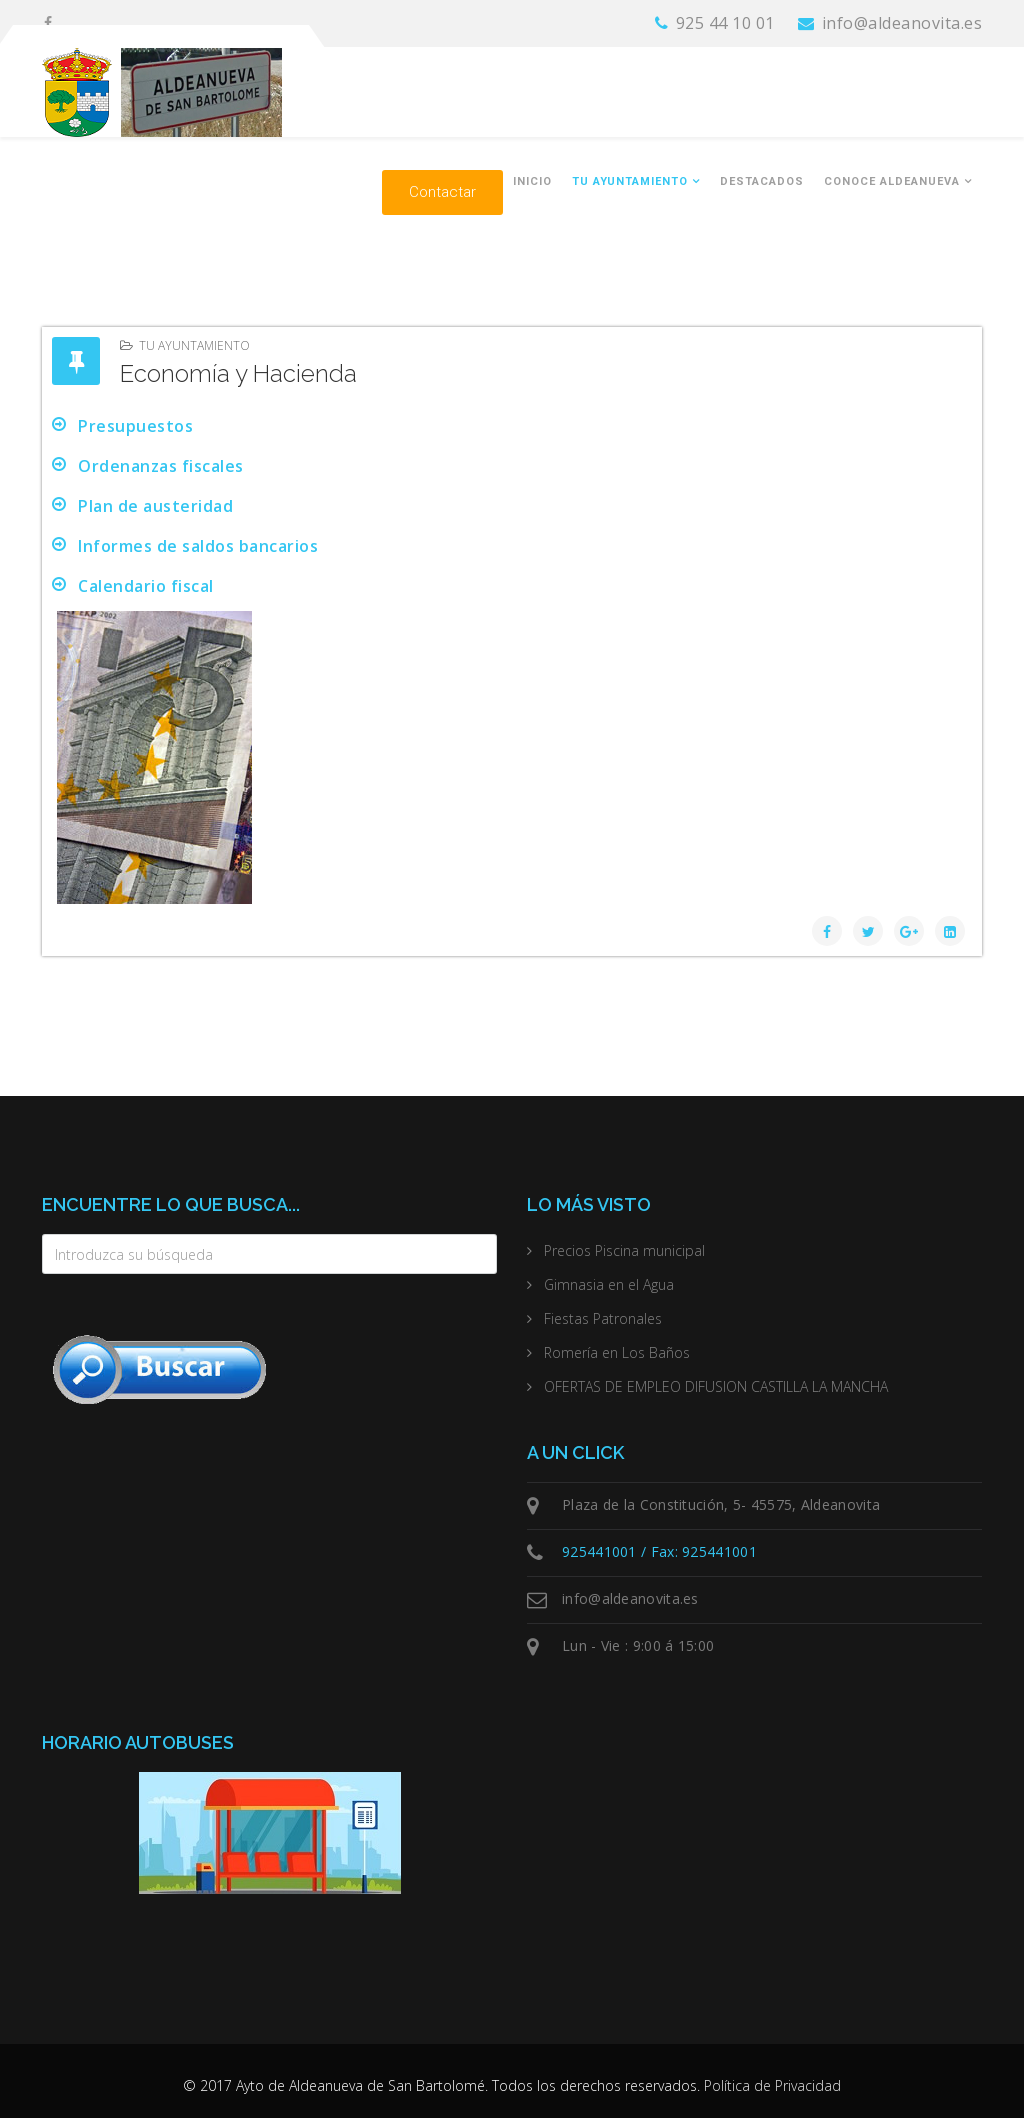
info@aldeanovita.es (902, 23)
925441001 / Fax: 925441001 (659, 1551)
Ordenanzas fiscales (161, 466)
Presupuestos (135, 426)
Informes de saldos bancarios (198, 546)
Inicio (532, 181)
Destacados (762, 181)
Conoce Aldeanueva (892, 181)
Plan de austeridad (155, 506)
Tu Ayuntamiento (630, 181)
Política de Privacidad (772, 2085)
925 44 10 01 (725, 23)
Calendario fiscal (146, 586)
